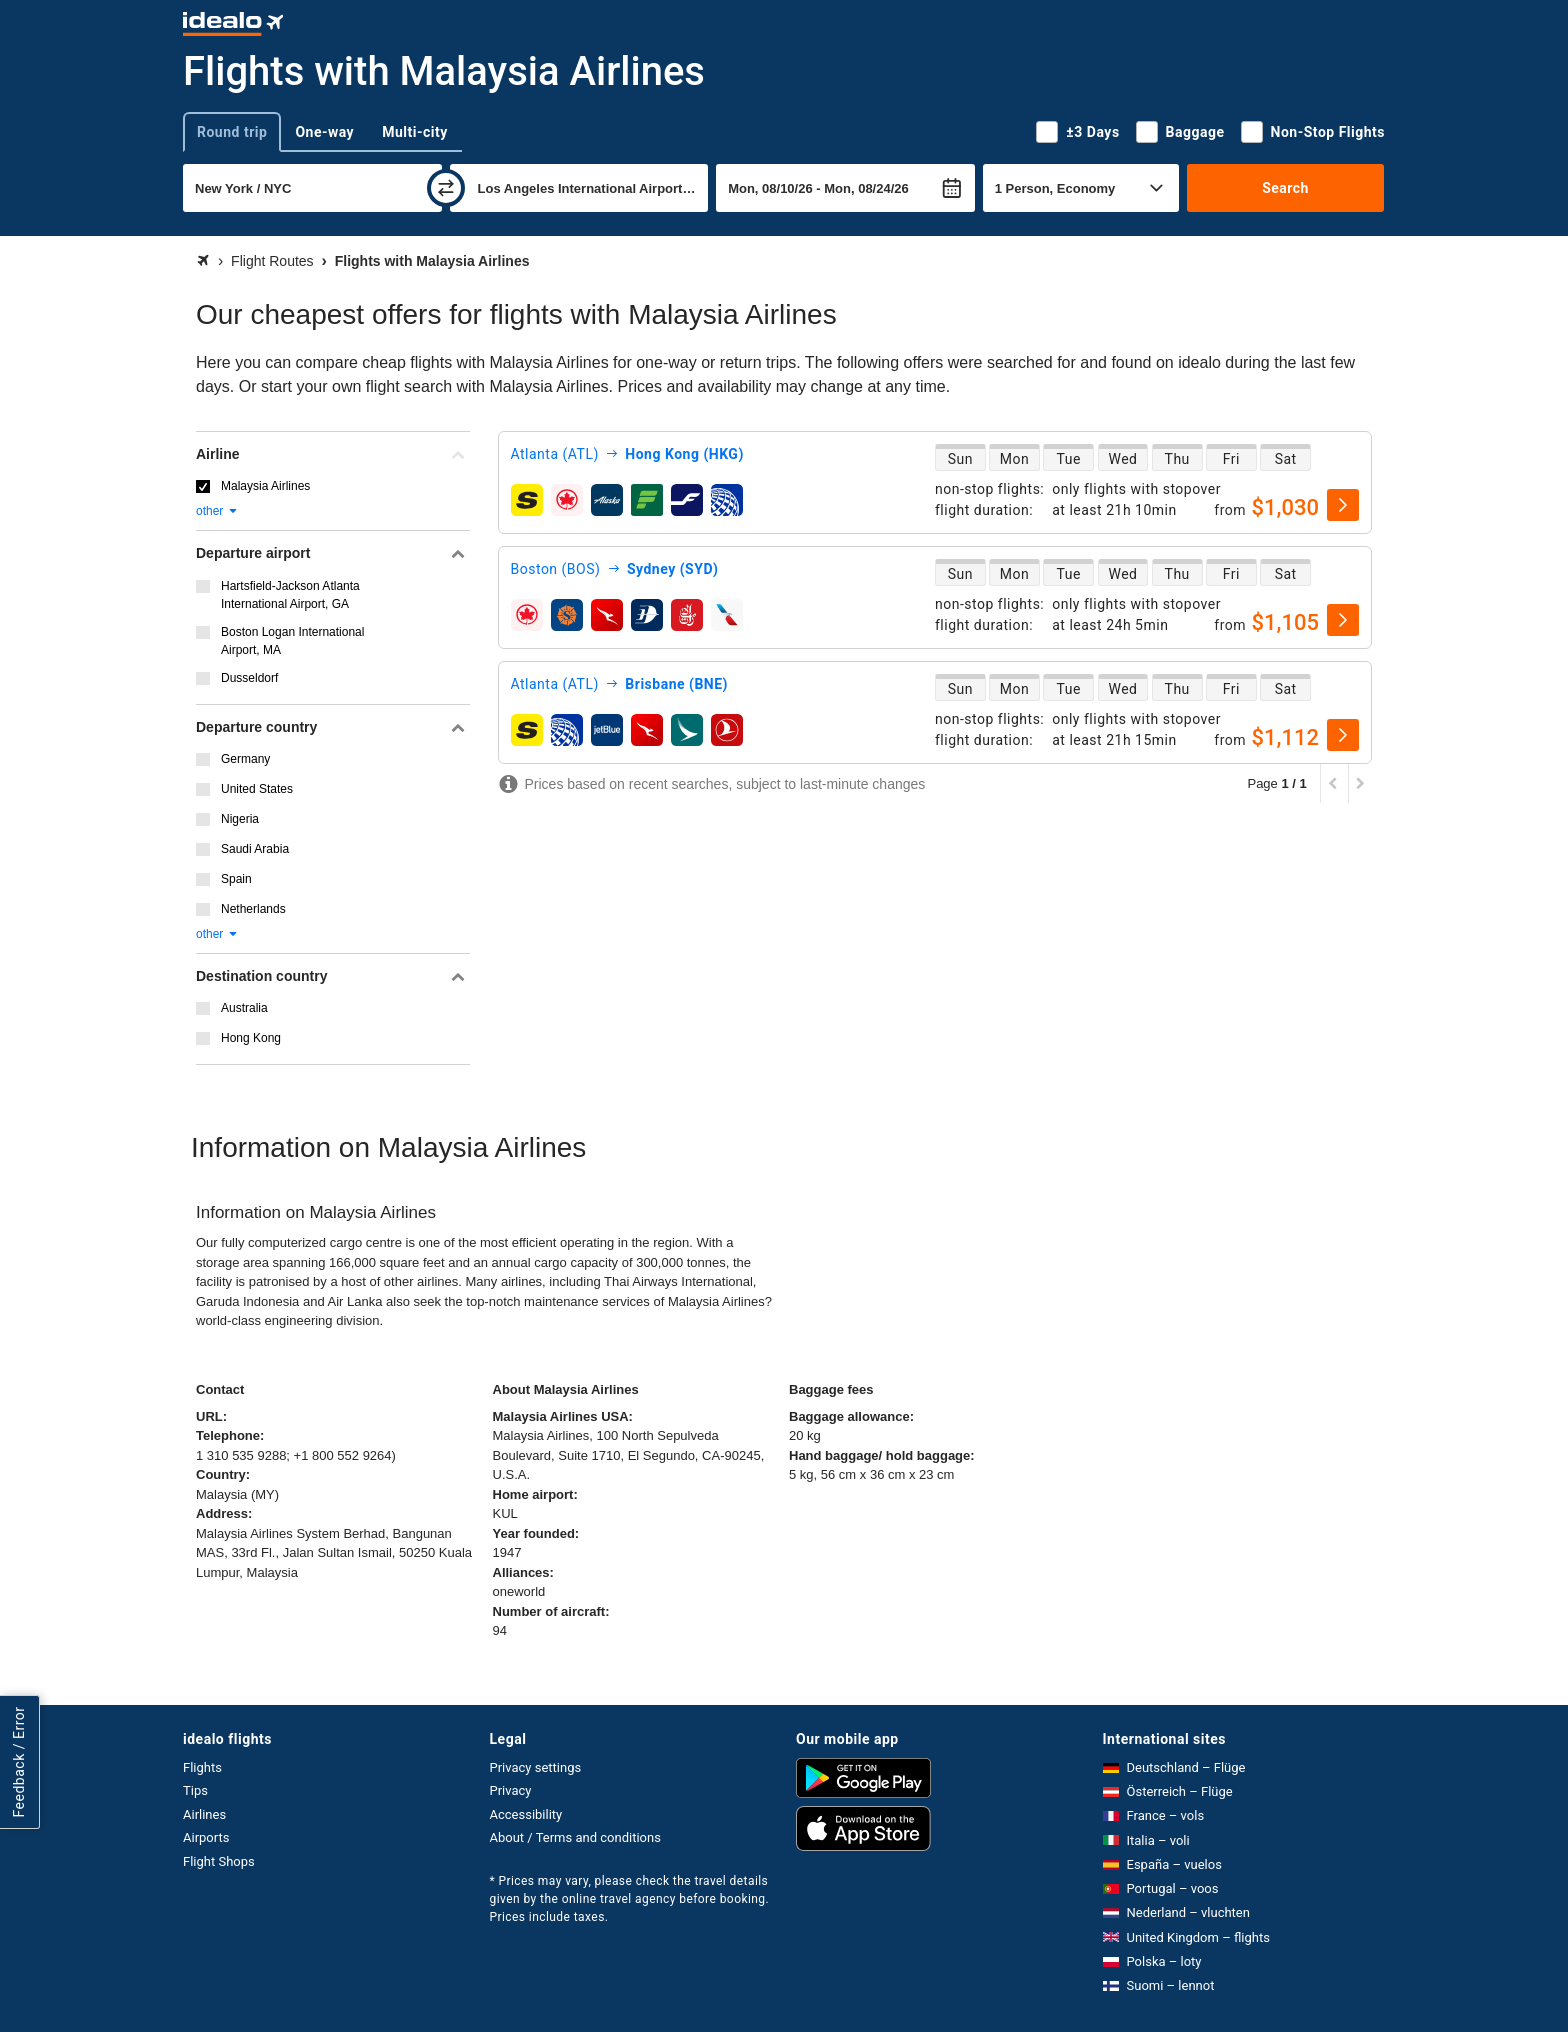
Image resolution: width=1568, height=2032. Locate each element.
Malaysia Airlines (265, 486)
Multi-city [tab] (415, 132)
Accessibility (526, 1814)
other (217, 511)
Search (1285, 188)
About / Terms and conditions (575, 1837)
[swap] (446, 188)
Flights (202, 1767)
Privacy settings (536, 1767)
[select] (1343, 505)
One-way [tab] (324, 132)
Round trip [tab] (232, 132)
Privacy (511, 1790)
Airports (206, 1837)
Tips (195, 1790)
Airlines (204, 1814)
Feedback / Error (19, 1761)
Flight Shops (219, 1861)
